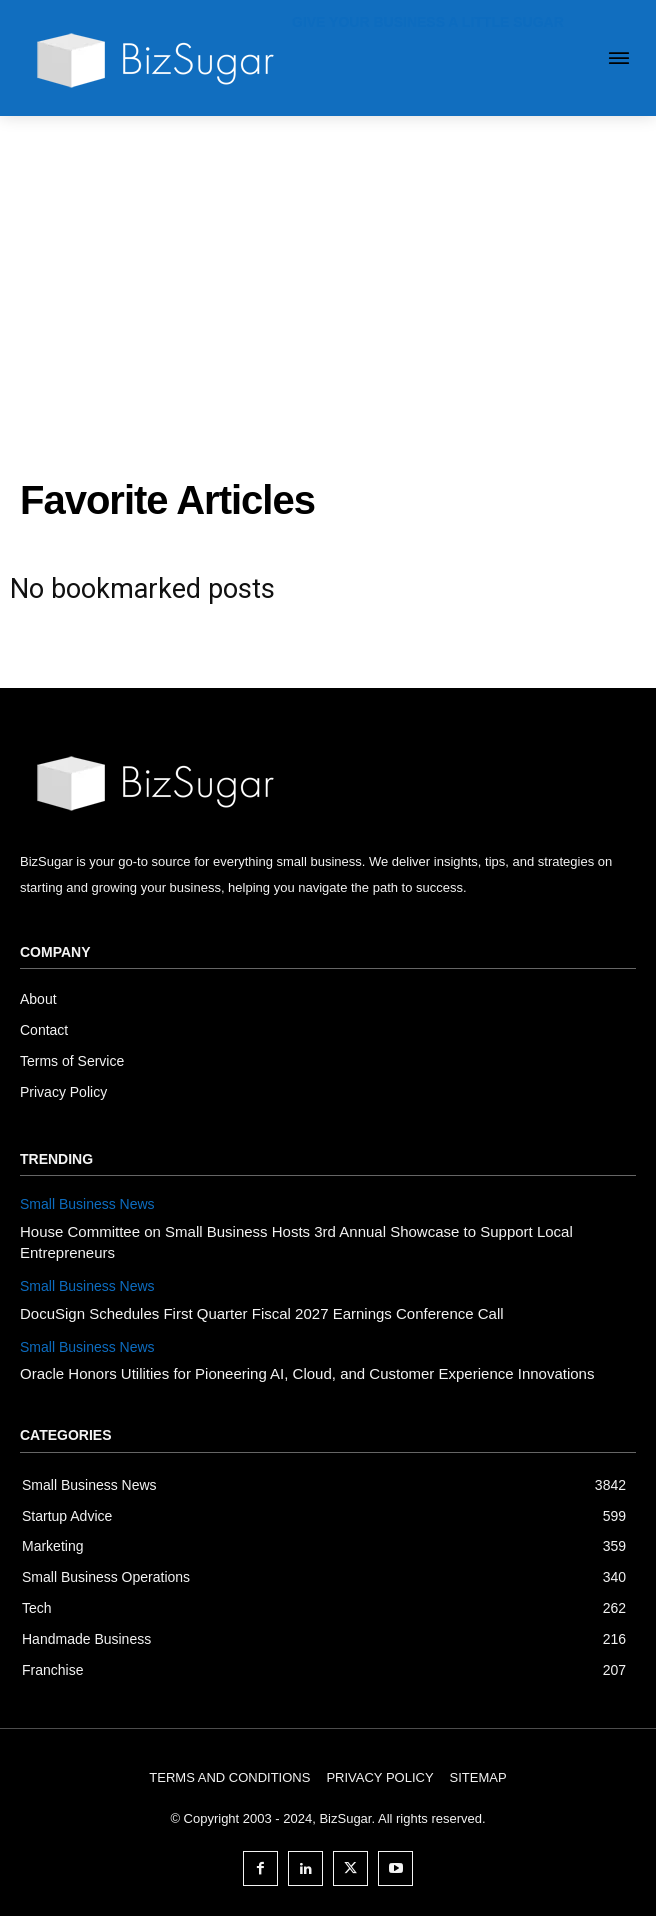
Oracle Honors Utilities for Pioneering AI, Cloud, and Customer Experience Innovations (307, 1373)
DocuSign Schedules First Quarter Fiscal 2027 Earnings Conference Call (262, 1313)
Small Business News (87, 1204)
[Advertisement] (328, 266)
